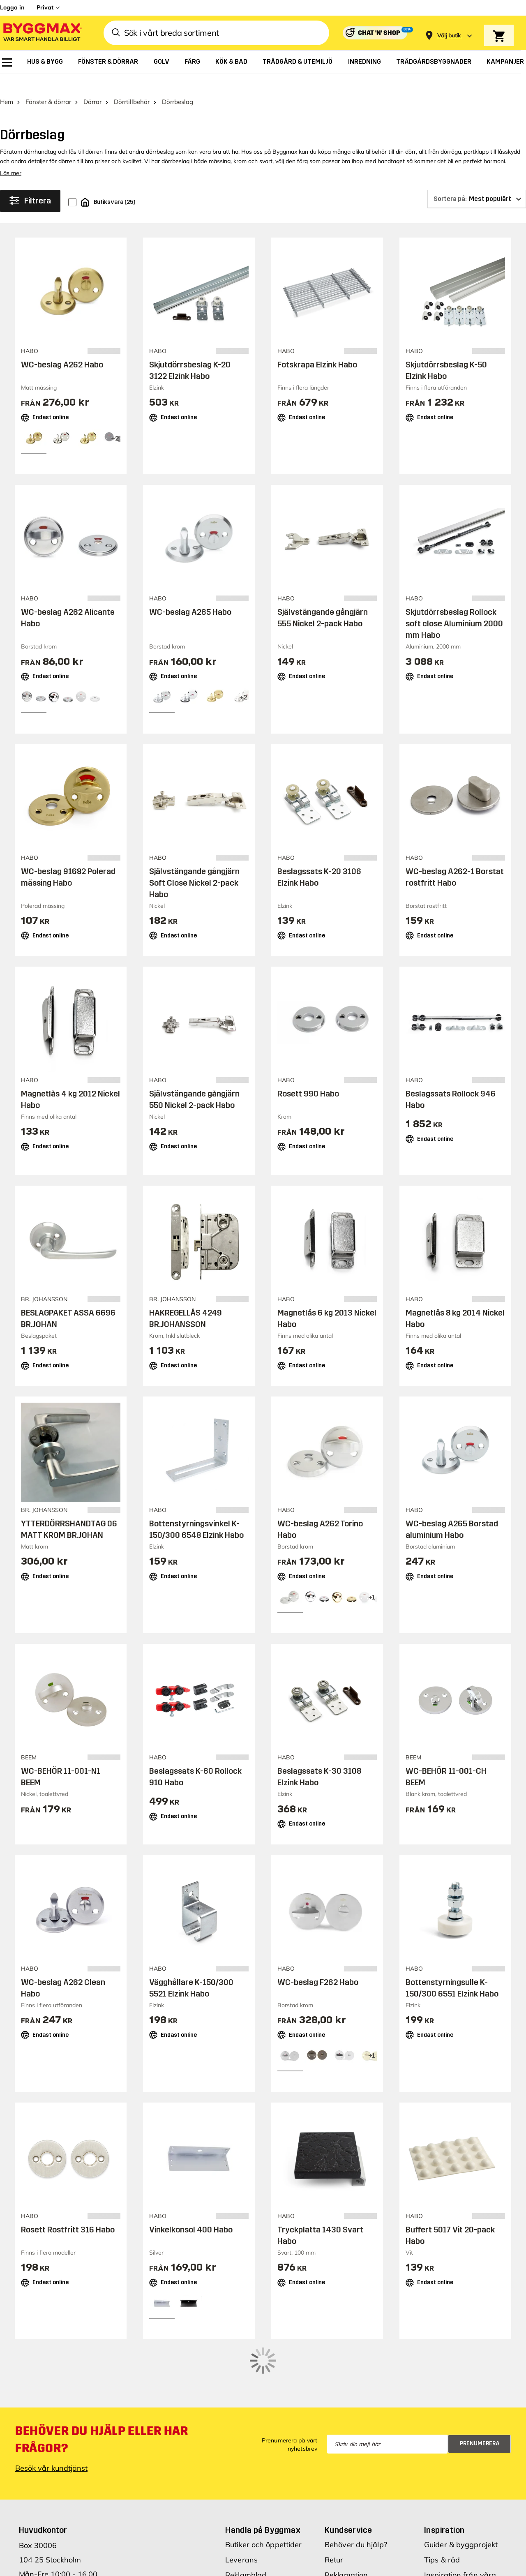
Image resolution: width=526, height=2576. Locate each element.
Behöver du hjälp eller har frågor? (101, 2388)
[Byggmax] (42, 33)
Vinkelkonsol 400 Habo (191, 2212)
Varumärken (246, 2553)
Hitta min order (351, 2538)
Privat (45, 7)
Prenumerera (480, 2392)
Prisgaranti (244, 2538)
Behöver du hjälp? (356, 2493)
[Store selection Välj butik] (449, 35)
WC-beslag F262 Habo (317, 1965)
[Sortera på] (476, 182)
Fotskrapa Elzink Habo (317, 348)
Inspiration (444, 2478)
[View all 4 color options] (371, 1580)
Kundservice (348, 2478)
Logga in (12, 7)
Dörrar (92, 85)
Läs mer (10, 156)
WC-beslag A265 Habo (190, 595)
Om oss (437, 2560)
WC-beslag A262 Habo (62, 348)
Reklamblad (245, 2523)
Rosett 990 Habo (308, 1076)
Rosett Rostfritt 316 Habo (68, 2212)
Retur (334, 2508)
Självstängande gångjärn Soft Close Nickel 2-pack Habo (194, 865)
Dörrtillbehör (132, 85)
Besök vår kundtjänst (51, 2416)
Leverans (241, 2508)
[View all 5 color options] (115, 421)
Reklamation (346, 2523)
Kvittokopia (344, 2553)
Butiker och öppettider (263, 2493)
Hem (6, 85)
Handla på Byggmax (262, 2478)
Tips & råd (442, 2508)
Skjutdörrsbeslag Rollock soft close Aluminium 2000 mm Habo (454, 606)
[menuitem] (7, 62)
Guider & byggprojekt (461, 2493)
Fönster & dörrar (48, 85)
